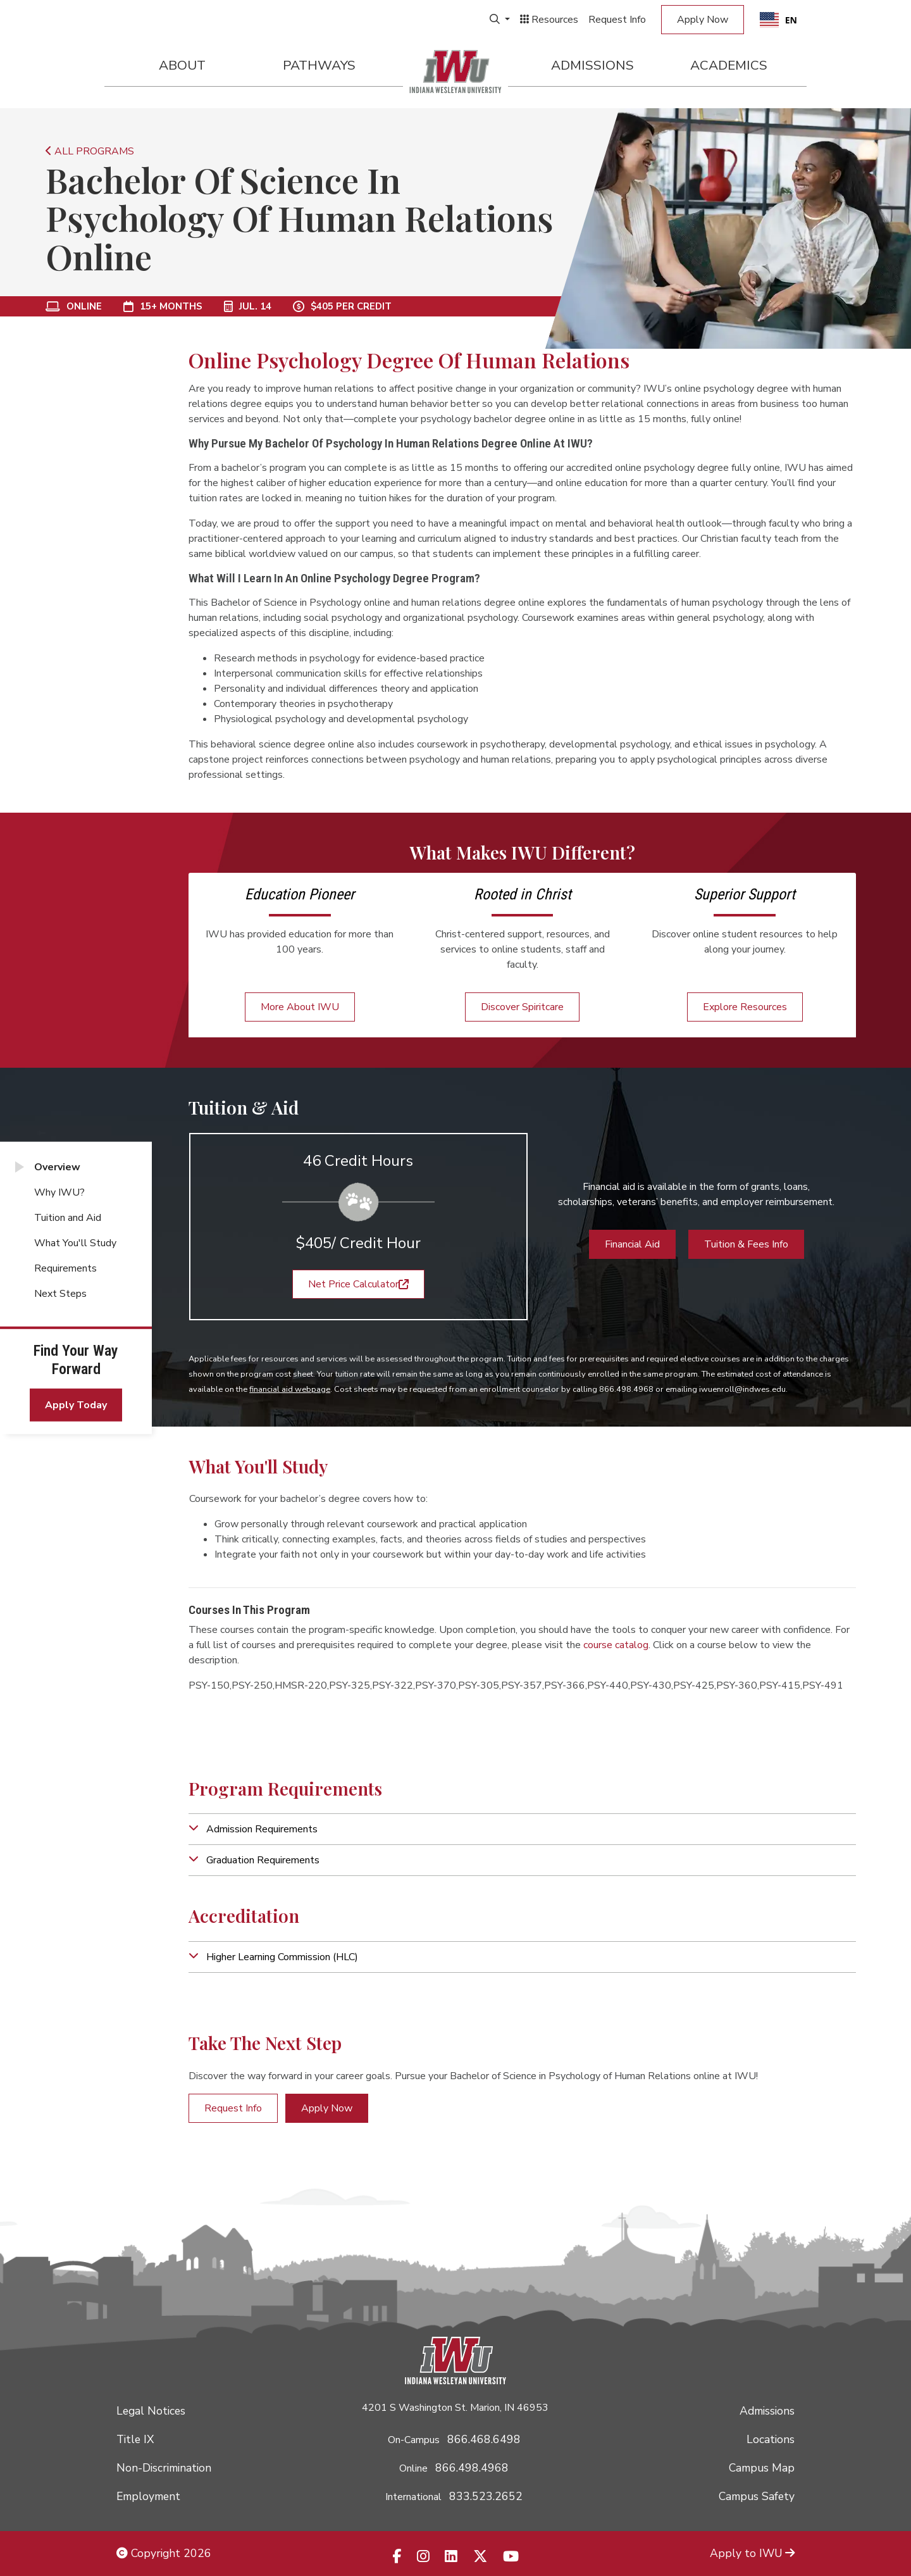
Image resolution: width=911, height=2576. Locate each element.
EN (778, 20)
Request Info (617, 20)
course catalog (615, 1645)
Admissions (592, 65)
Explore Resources (745, 1007)
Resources (549, 20)
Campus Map (762, 2467)
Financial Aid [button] (632, 1244)
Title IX (135, 2439)
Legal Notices (150, 2410)
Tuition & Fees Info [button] (746, 1244)
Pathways (319, 65)
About (182, 65)
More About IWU (300, 1007)
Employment (148, 2496)
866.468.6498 (484, 2439)
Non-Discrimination (163, 2467)
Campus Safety (757, 2496)
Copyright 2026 (163, 2553)
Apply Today (76, 1405)
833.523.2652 (486, 2496)
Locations (771, 2439)
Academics (728, 65)
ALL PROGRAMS (90, 151)
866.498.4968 (472, 2467)
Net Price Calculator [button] (358, 1284)
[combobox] (778, 19)
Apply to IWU (752, 2553)
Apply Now (702, 20)
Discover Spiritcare (522, 1007)
